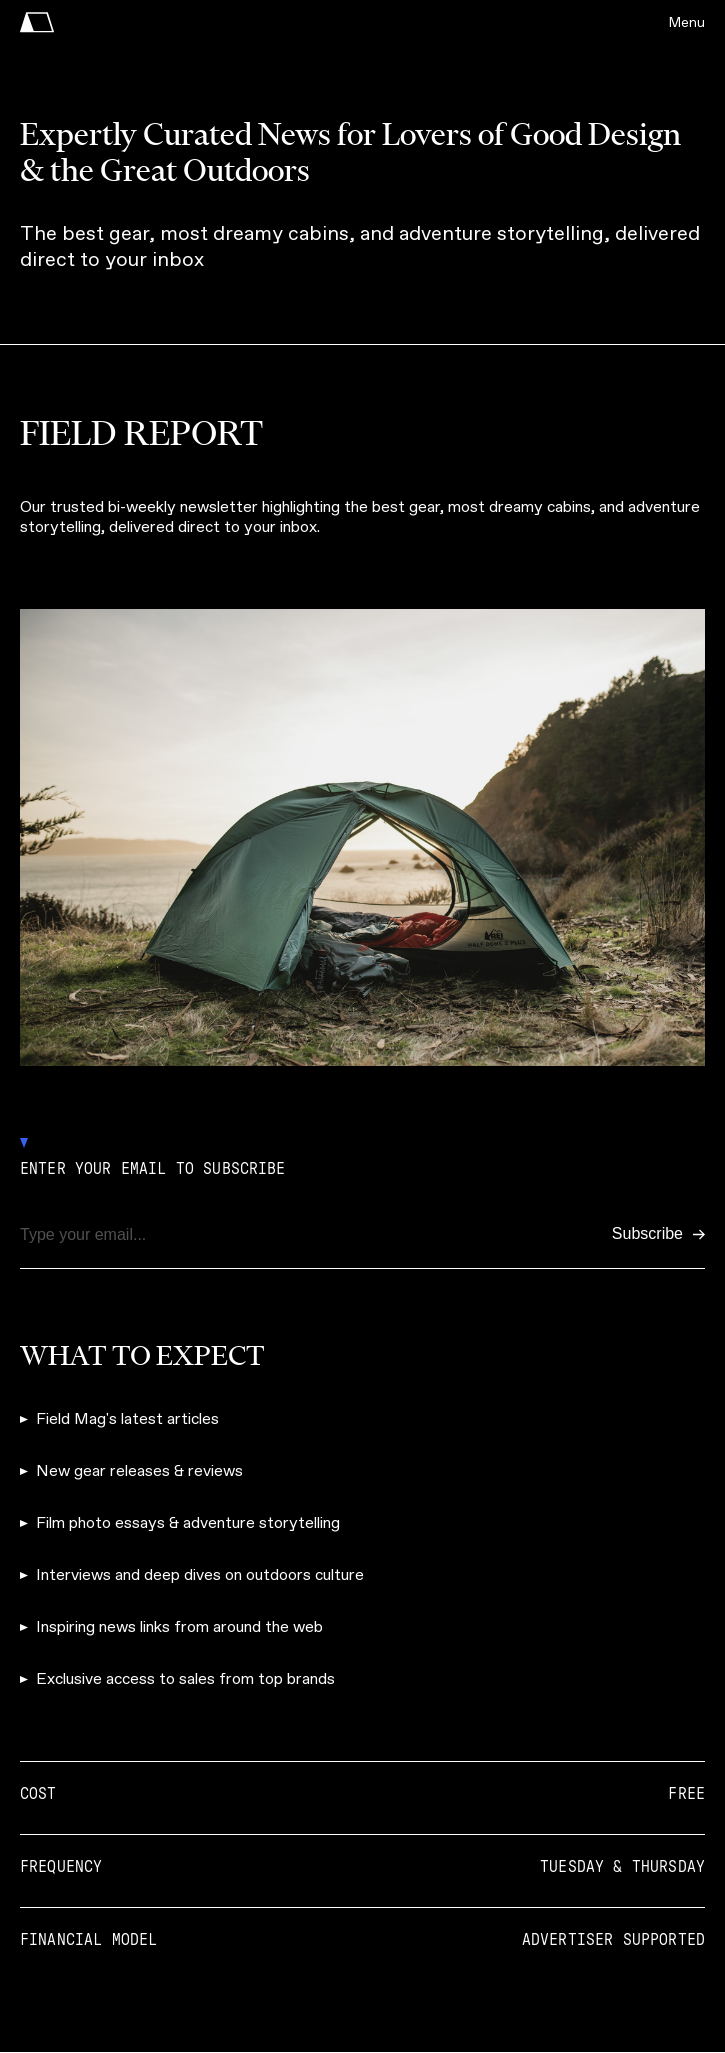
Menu (687, 22)
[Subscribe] (658, 1234)
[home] (37, 22)
